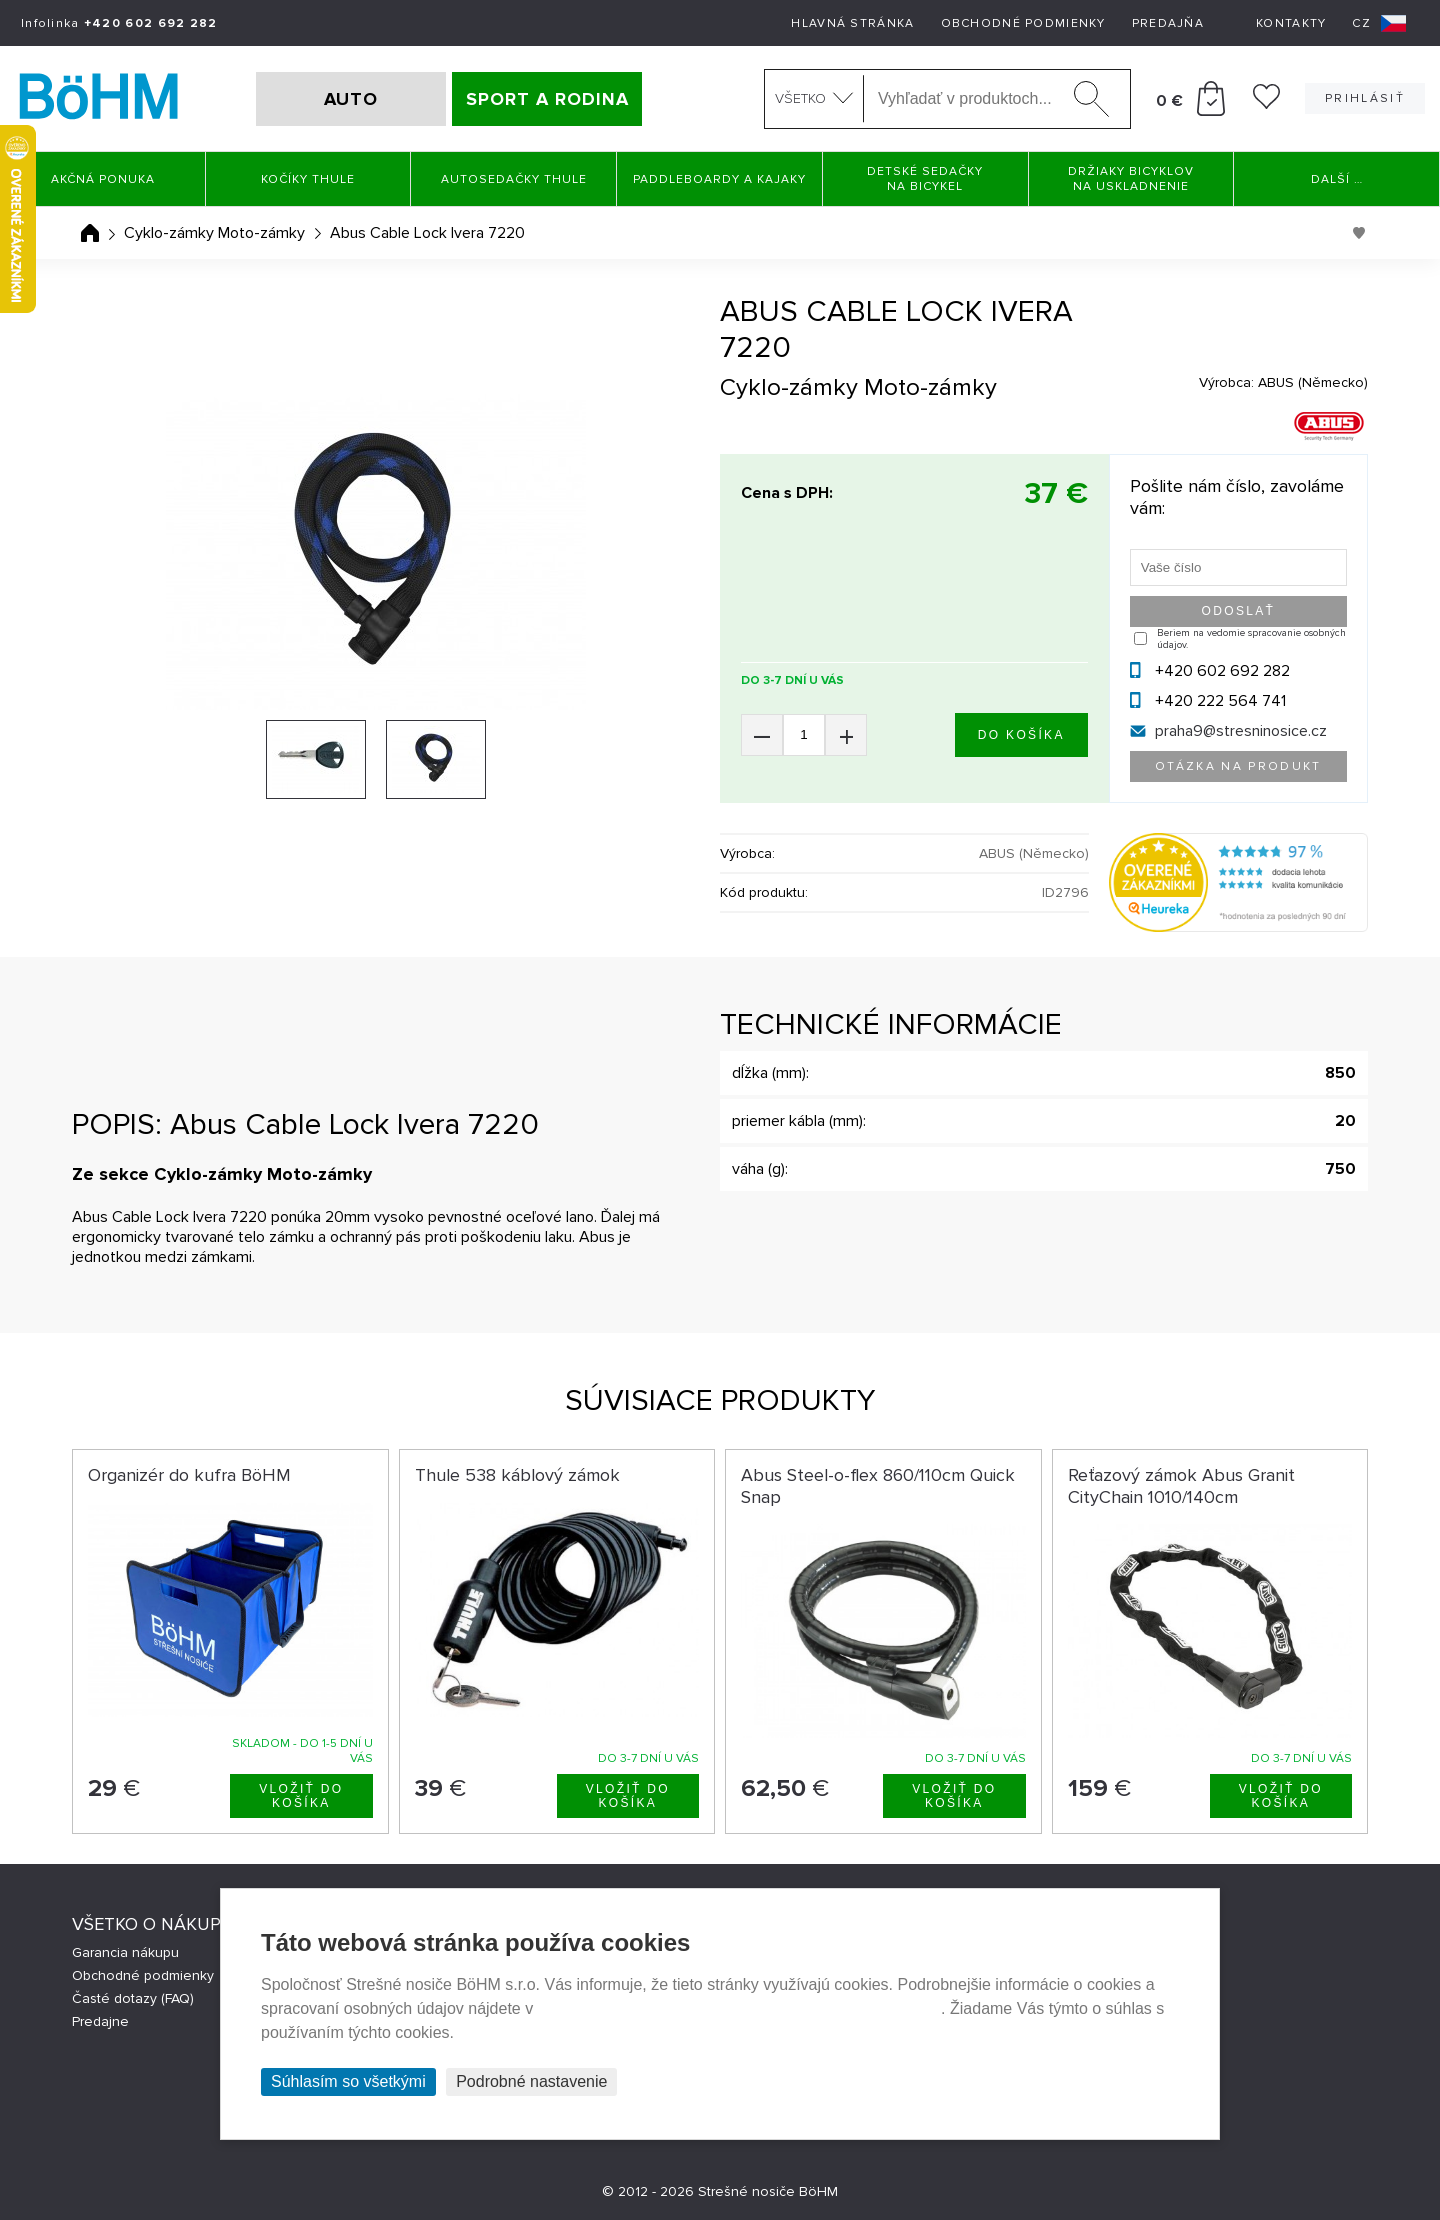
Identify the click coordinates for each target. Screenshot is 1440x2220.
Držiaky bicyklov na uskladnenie (1131, 179)
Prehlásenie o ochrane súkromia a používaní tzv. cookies (739, 2008)
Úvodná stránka (90, 233)
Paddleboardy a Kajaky (719, 179)
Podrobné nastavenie (531, 2081)
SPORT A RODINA (547, 99)
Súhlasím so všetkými (348, 2081)
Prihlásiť (1365, 98)
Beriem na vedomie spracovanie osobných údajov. (1251, 639)
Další (1337, 179)
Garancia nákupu (125, 1952)
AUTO (351, 99)
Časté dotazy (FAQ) (133, 1998)
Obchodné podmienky (1023, 23)
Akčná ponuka (103, 179)
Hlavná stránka (852, 23)
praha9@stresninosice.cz (1241, 731)
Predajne (100, 2021)
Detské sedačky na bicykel (925, 179)
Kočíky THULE (308, 179)
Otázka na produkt (1238, 766)
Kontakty (1291, 23)
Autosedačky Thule (514, 179)
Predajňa (1168, 23)
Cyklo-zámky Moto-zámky (214, 233)
